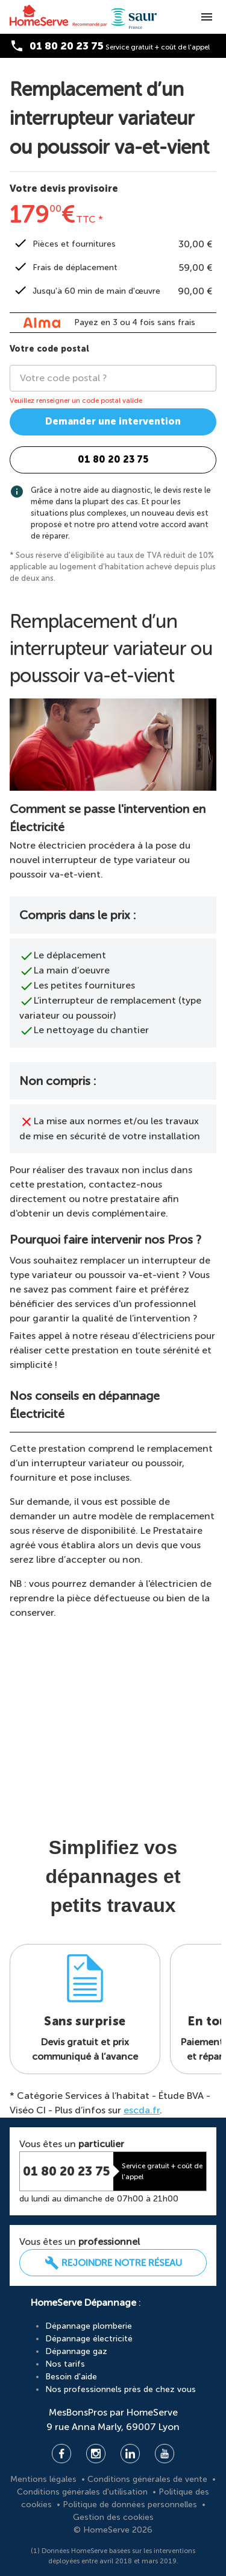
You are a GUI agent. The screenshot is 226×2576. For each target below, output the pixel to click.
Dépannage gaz (76, 2351)
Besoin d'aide (71, 2377)
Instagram (95, 2453)
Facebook (61, 2453)
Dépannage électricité (89, 2339)
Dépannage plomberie (88, 2326)
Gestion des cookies (113, 2517)
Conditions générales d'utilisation (83, 2492)
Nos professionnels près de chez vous (120, 2389)
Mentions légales (44, 2479)
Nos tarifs (65, 2364)
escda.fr (142, 2110)
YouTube (164, 2453)
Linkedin (130, 2453)
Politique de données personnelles (131, 2504)
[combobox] (118, 378)
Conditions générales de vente (148, 2479)
